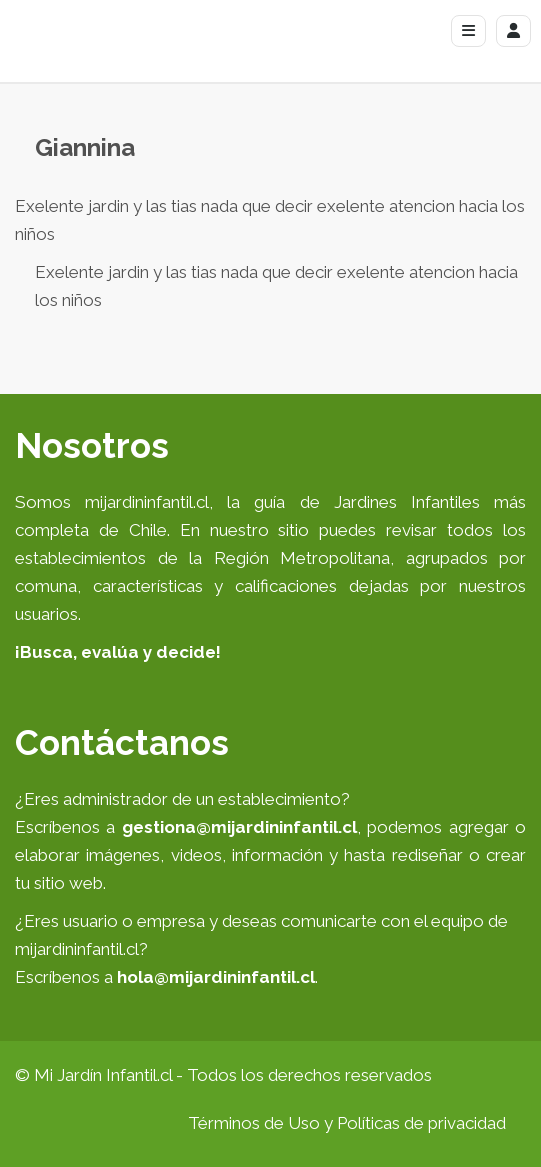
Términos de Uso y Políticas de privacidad (347, 1123)
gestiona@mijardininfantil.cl (239, 827)
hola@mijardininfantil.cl (216, 977)
